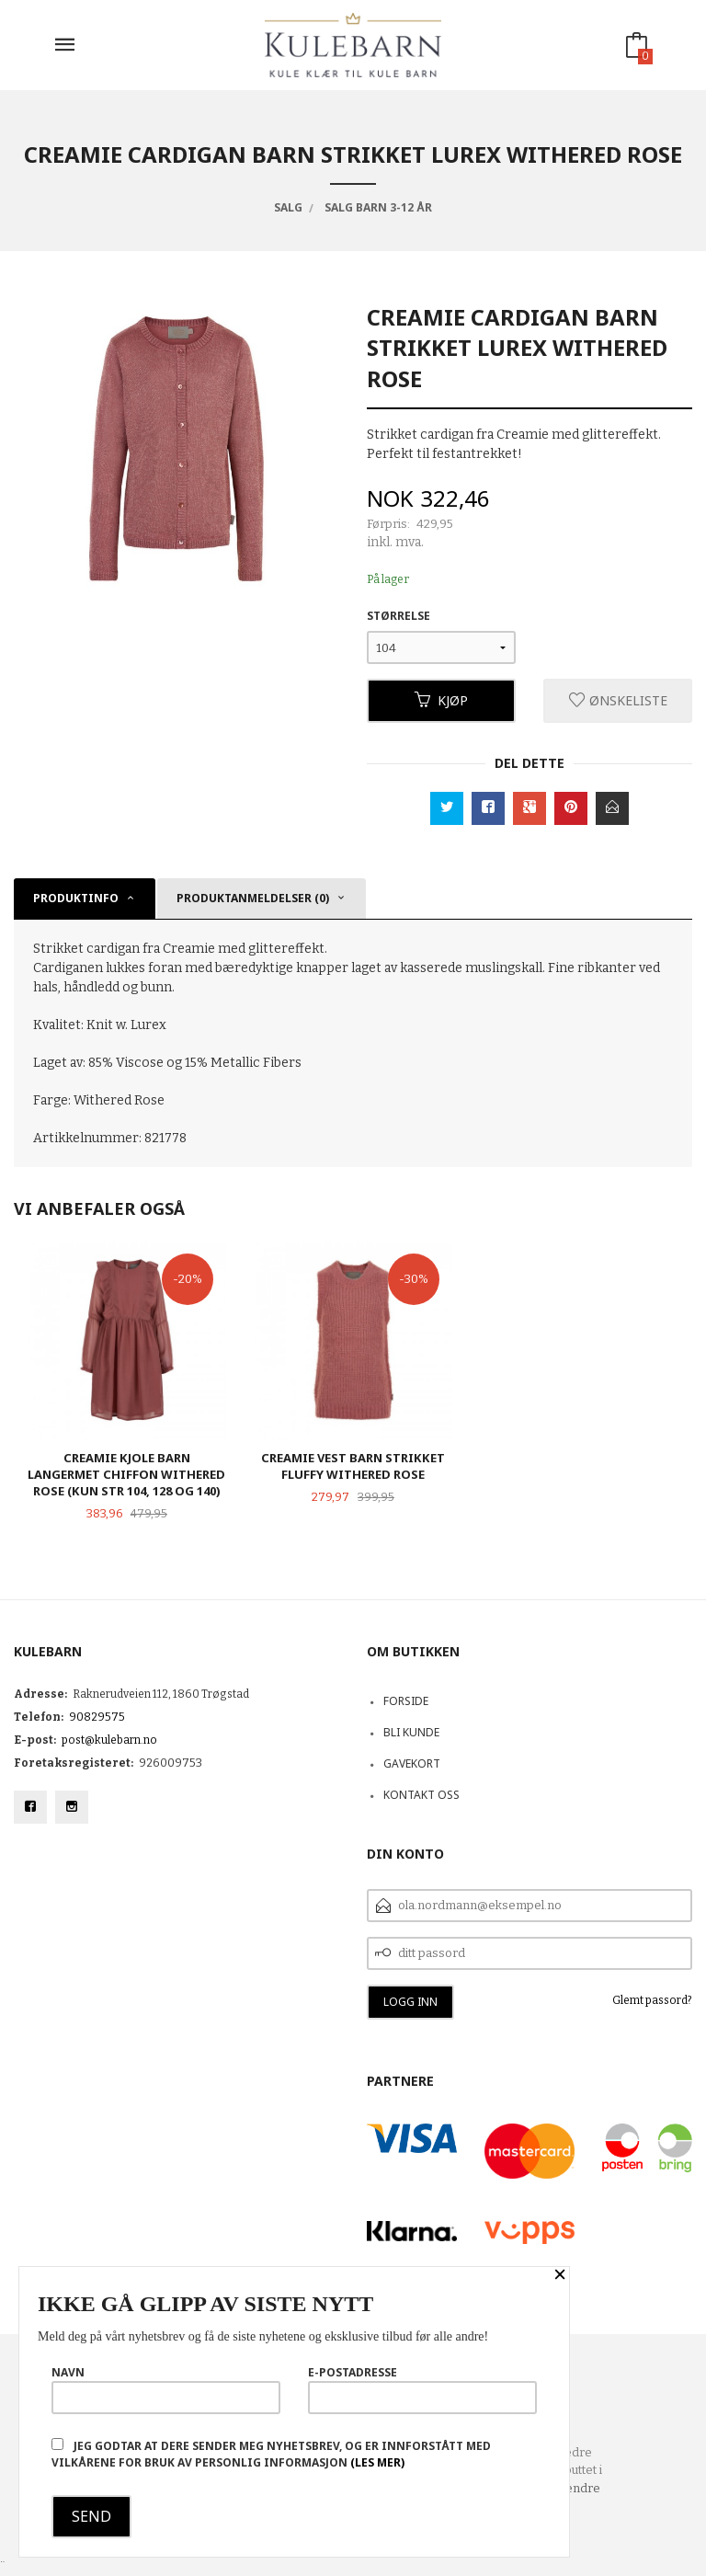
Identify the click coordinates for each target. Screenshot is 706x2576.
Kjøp (441, 700)
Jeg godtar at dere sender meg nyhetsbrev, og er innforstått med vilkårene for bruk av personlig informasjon (271, 2454)
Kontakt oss (421, 1795)
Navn (165, 2389)
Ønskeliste (618, 700)
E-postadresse (422, 2389)
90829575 (97, 1717)
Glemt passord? (652, 2000)
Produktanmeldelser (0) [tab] (252, 898)
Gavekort (411, 1763)
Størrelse (398, 616)
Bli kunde (411, 1732)
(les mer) (377, 2462)
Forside (405, 1701)
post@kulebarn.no (109, 1740)
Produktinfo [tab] (76, 898)
